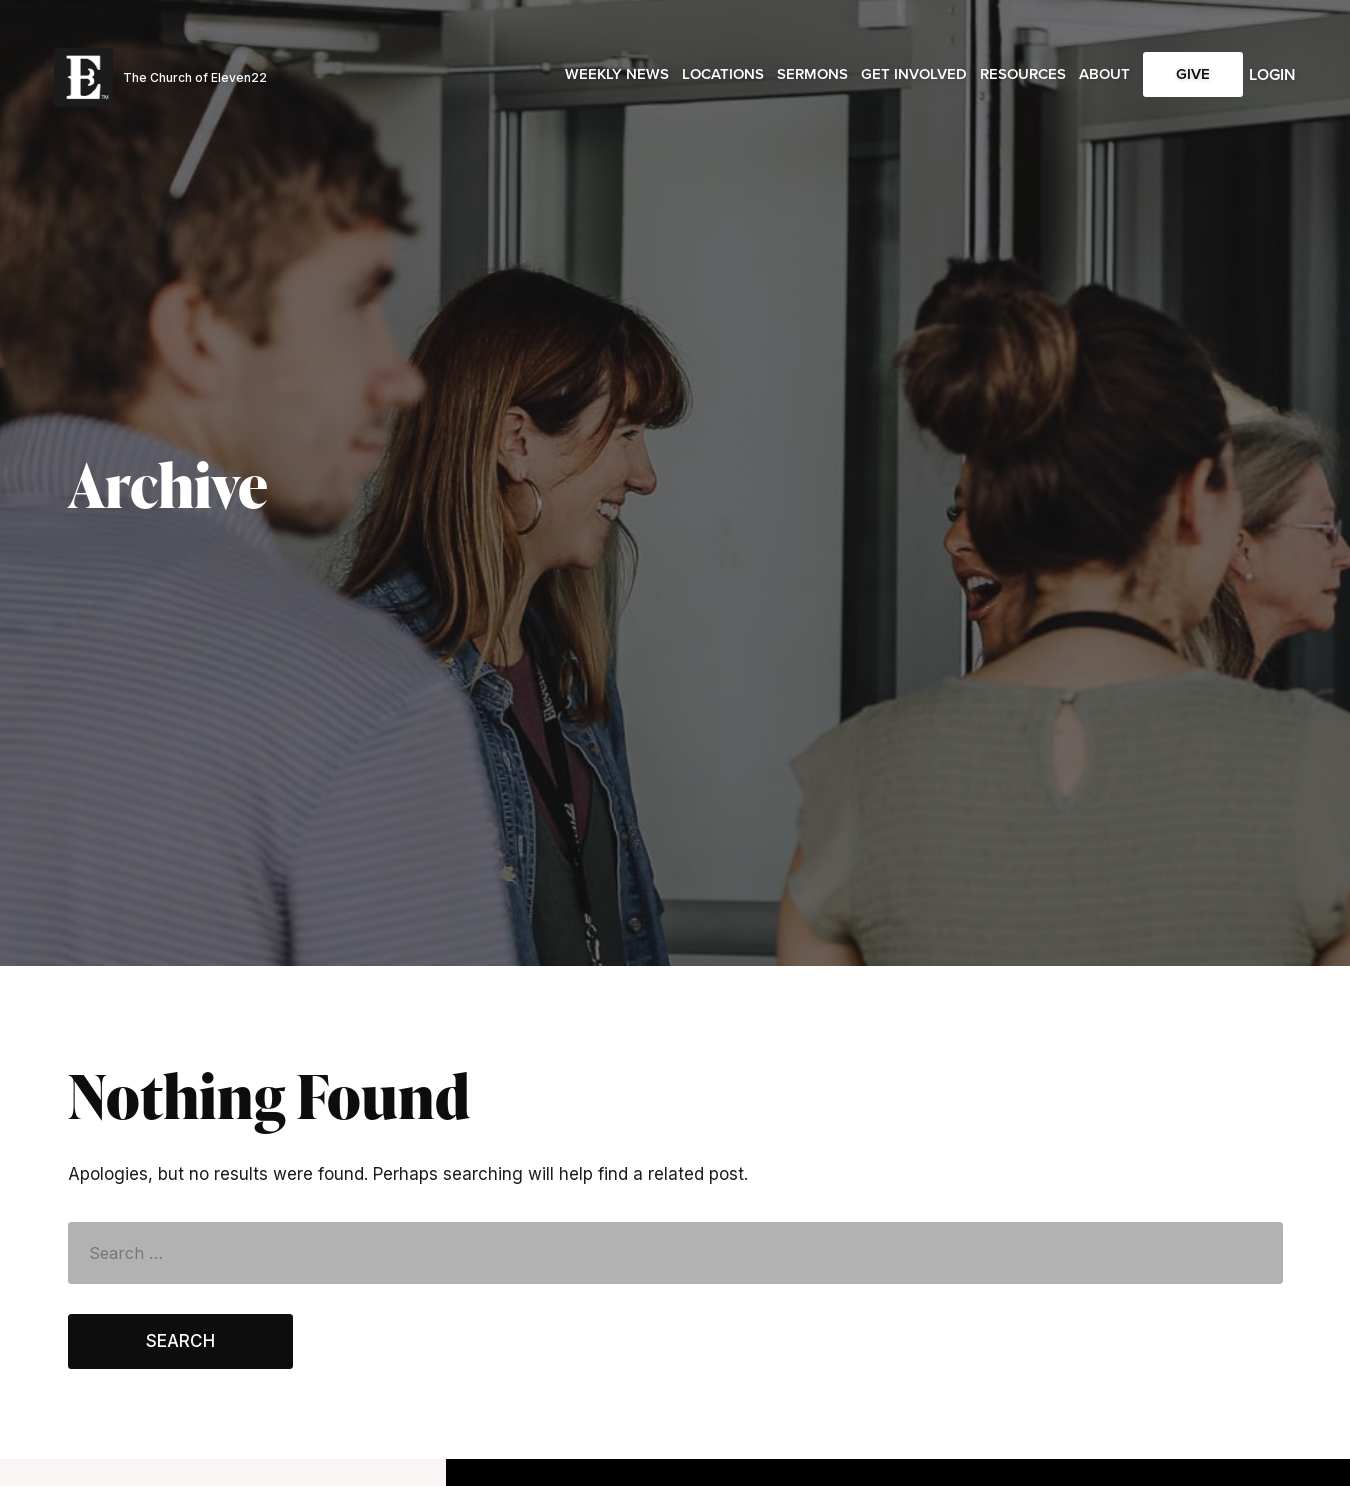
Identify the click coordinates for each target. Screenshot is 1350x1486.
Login (1272, 74)
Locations (723, 74)
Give (1193, 74)
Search (180, 1341)
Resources (1023, 74)
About (1104, 74)
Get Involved (914, 74)
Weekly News (617, 74)
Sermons (812, 74)
